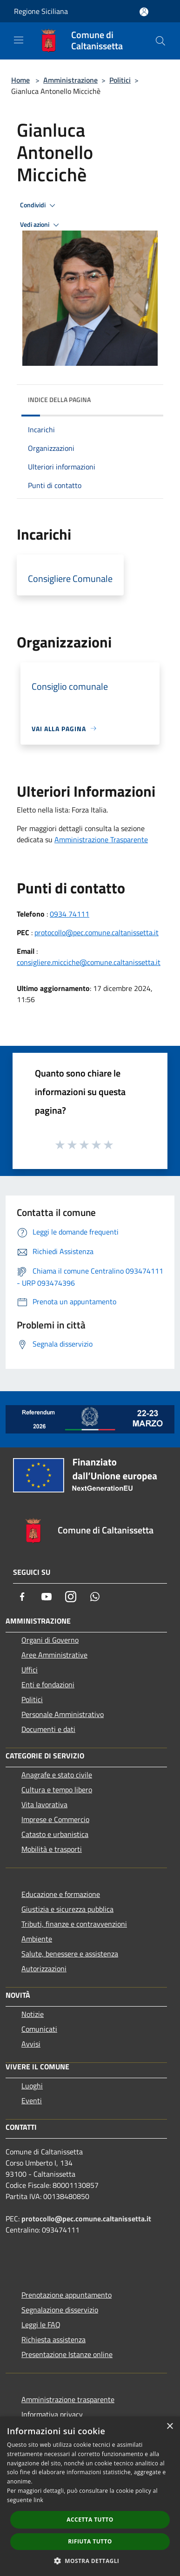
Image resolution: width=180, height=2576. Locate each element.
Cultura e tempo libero (56, 1789)
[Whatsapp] (95, 1596)
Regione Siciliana (41, 11)
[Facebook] (22, 1596)
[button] (90, 2560)
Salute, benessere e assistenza (69, 1953)
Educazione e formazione (60, 1894)
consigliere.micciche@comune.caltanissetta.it (88, 962)
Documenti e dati (48, 1729)
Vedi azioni (41, 225)
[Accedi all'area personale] (144, 12)
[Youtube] (46, 1596)
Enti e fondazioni (47, 1684)
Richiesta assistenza (53, 2339)
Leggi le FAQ (40, 2324)
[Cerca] (160, 40)
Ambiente (36, 1938)
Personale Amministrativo (62, 1714)
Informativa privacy (52, 2414)
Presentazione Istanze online (67, 2354)
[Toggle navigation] (18, 40)
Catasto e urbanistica (54, 1834)
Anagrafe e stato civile (56, 1774)
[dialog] (90, 2496)
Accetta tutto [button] (90, 2519)
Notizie (32, 2014)
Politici (120, 80)
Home (20, 80)
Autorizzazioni (44, 1968)
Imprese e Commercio (55, 1819)
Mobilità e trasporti (51, 1849)
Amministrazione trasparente (67, 2399)
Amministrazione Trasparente (101, 839)
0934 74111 (69, 913)
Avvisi (30, 2043)
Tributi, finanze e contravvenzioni (74, 1923)
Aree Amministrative (54, 1654)
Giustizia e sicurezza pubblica (67, 1909)
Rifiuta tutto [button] (90, 2541)
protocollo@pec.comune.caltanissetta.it (96, 932)
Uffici (29, 1669)
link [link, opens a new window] (38, 2500)
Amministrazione (70, 80)
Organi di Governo (50, 1639)
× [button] (169, 2426)
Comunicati (39, 2028)
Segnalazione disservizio (59, 2309)
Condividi (39, 205)
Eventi (31, 2100)
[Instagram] (70, 1596)
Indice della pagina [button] (59, 399)
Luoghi (32, 2085)
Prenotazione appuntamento (66, 2294)
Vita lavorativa (44, 1804)
